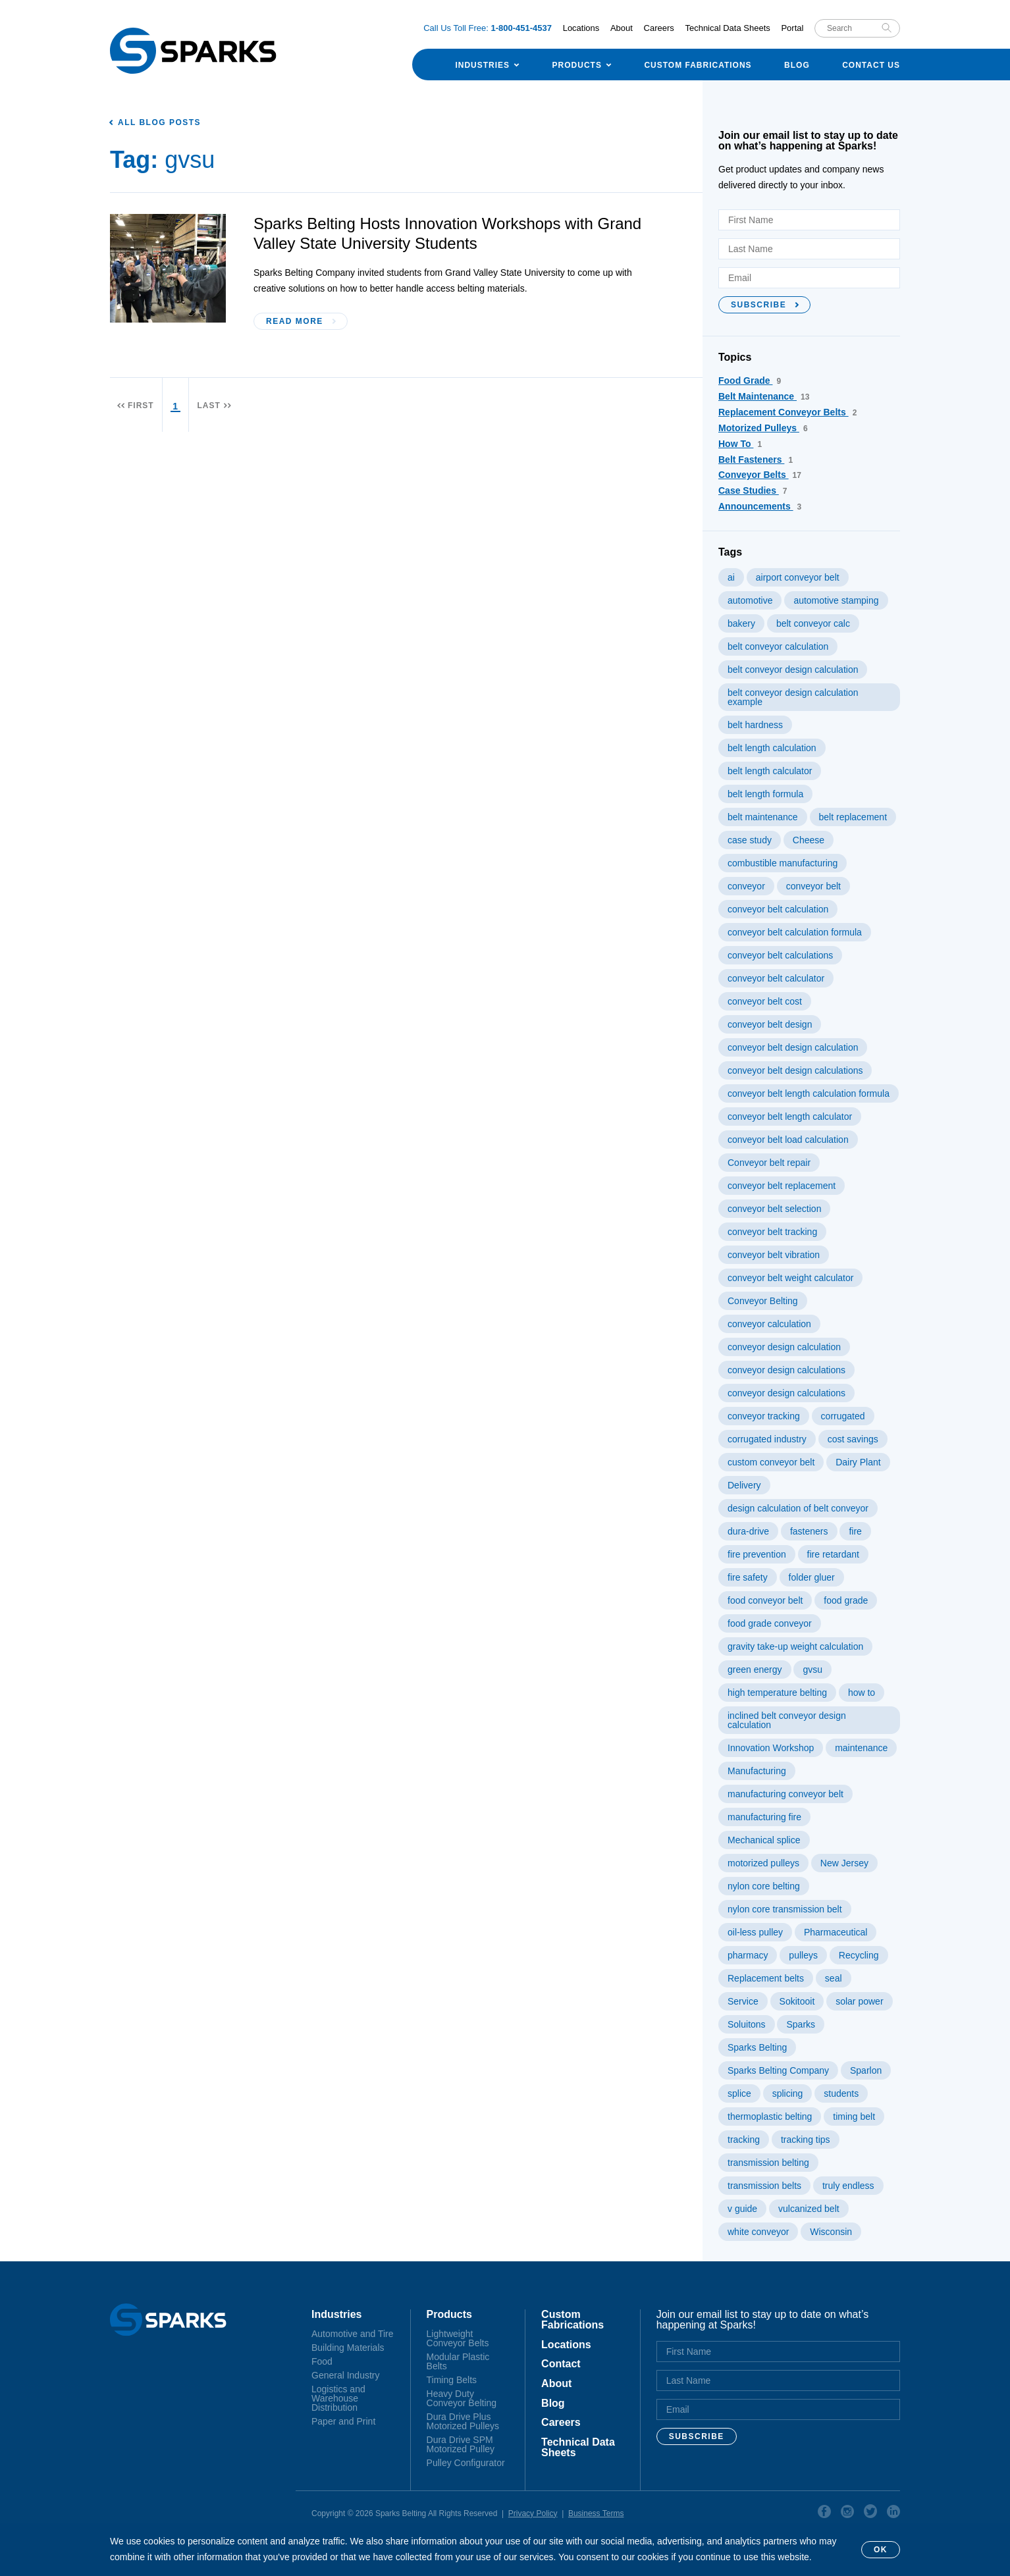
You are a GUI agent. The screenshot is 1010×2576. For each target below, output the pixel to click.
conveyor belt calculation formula (795, 932)
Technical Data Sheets (727, 28)
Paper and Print (343, 2421)
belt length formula (765, 794)
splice (739, 2093)
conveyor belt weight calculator (790, 1278)
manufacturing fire (764, 1817)
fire (855, 1531)
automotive (750, 600)
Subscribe (758, 304)
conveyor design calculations (786, 1370)
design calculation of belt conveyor (798, 1508)
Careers (659, 28)
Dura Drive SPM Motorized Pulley (461, 2444)
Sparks (800, 2024)
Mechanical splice (764, 1840)
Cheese (808, 840)
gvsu (812, 1669)
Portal (792, 28)
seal (833, 1978)
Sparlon (866, 2070)
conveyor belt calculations (780, 955)
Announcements (759, 506)
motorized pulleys (763, 1863)
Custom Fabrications (697, 65)
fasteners (809, 1531)
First (141, 405)
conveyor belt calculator (776, 978)
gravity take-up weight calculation (795, 1646)
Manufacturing (757, 1771)
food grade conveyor (770, 1623)
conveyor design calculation (784, 1347)
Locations (581, 28)
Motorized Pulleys (763, 428)
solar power (859, 2001)
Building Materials (348, 2347)
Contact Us (871, 65)
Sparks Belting (757, 2047)
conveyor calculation (769, 1324)
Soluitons (747, 2024)
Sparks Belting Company (778, 2070)
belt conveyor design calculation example (793, 697)
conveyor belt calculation (778, 909)
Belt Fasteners (755, 459)
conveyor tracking (764, 1416)
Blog (797, 65)
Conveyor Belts (759, 474)
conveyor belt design (770, 1024)
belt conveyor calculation (778, 646)
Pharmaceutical (836, 1932)
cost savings (853, 1439)
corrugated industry (767, 1439)
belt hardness (755, 725)
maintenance (861, 1748)
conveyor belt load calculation (788, 1139)
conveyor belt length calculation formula (809, 1093)
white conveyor (758, 2231)
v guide (742, 2208)
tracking (744, 2139)
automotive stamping (835, 600)
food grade (846, 1600)
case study (750, 840)
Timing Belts (452, 2379)
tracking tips (805, 2139)
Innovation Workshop (771, 1748)
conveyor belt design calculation (793, 1047)
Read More (294, 321)
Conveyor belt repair (769, 1162)
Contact (561, 2364)
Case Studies (752, 490)
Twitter (870, 2513)
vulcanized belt (808, 2208)
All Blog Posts (159, 122)
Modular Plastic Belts (458, 2361)
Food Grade (749, 380)
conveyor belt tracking (772, 1231)
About (621, 28)
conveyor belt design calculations (795, 1070)
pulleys (803, 1955)
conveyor (746, 886)
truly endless (848, 2185)
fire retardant (833, 1554)
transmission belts (764, 2185)
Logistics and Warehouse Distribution (338, 2398)
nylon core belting (764, 1886)
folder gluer (812, 1577)
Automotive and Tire (352, 2333)
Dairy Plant (858, 1462)
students (841, 2093)
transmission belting (768, 2162)
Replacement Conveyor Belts (787, 412)
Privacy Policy (533, 2513)
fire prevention (757, 1554)
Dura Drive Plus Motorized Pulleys (463, 2421)
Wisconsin (831, 2231)
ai (731, 577)
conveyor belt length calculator (790, 1116)
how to (861, 1692)
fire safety (748, 1577)
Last (208, 405)
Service (743, 2001)
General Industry (345, 2375)
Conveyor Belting (763, 1301)
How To (740, 443)
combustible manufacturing (782, 863)
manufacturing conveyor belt (785, 1794)
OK (881, 2549)
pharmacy (748, 1955)
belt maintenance (763, 817)
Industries (482, 65)
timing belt (854, 2116)
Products (577, 65)
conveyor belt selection (774, 1208)
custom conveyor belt (771, 1462)
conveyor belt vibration (774, 1254)
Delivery (744, 1485)
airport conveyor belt (797, 577)
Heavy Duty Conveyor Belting (462, 2398)
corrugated (843, 1416)
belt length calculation (772, 748)
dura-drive (748, 1531)
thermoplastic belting (770, 2116)
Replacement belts (766, 1978)
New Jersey (844, 1863)
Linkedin (893, 2513)
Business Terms (596, 2513)
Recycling (859, 1955)
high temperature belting (777, 1692)
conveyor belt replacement (782, 1185)
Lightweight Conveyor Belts (458, 2338)
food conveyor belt (765, 1600)
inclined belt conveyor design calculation (787, 1720)
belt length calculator (770, 771)
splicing (787, 2093)
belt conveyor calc (813, 623)
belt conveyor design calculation (793, 669)
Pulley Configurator (466, 2462)
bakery (741, 623)
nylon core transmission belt (785, 1909)
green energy (755, 1669)
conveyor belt (813, 886)
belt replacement (853, 817)
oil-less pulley (755, 1932)
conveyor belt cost (765, 1001)
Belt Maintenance (763, 396)
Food (321, 2361)
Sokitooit (797, 2001)
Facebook (824, 2513)
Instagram (847, 2513)
